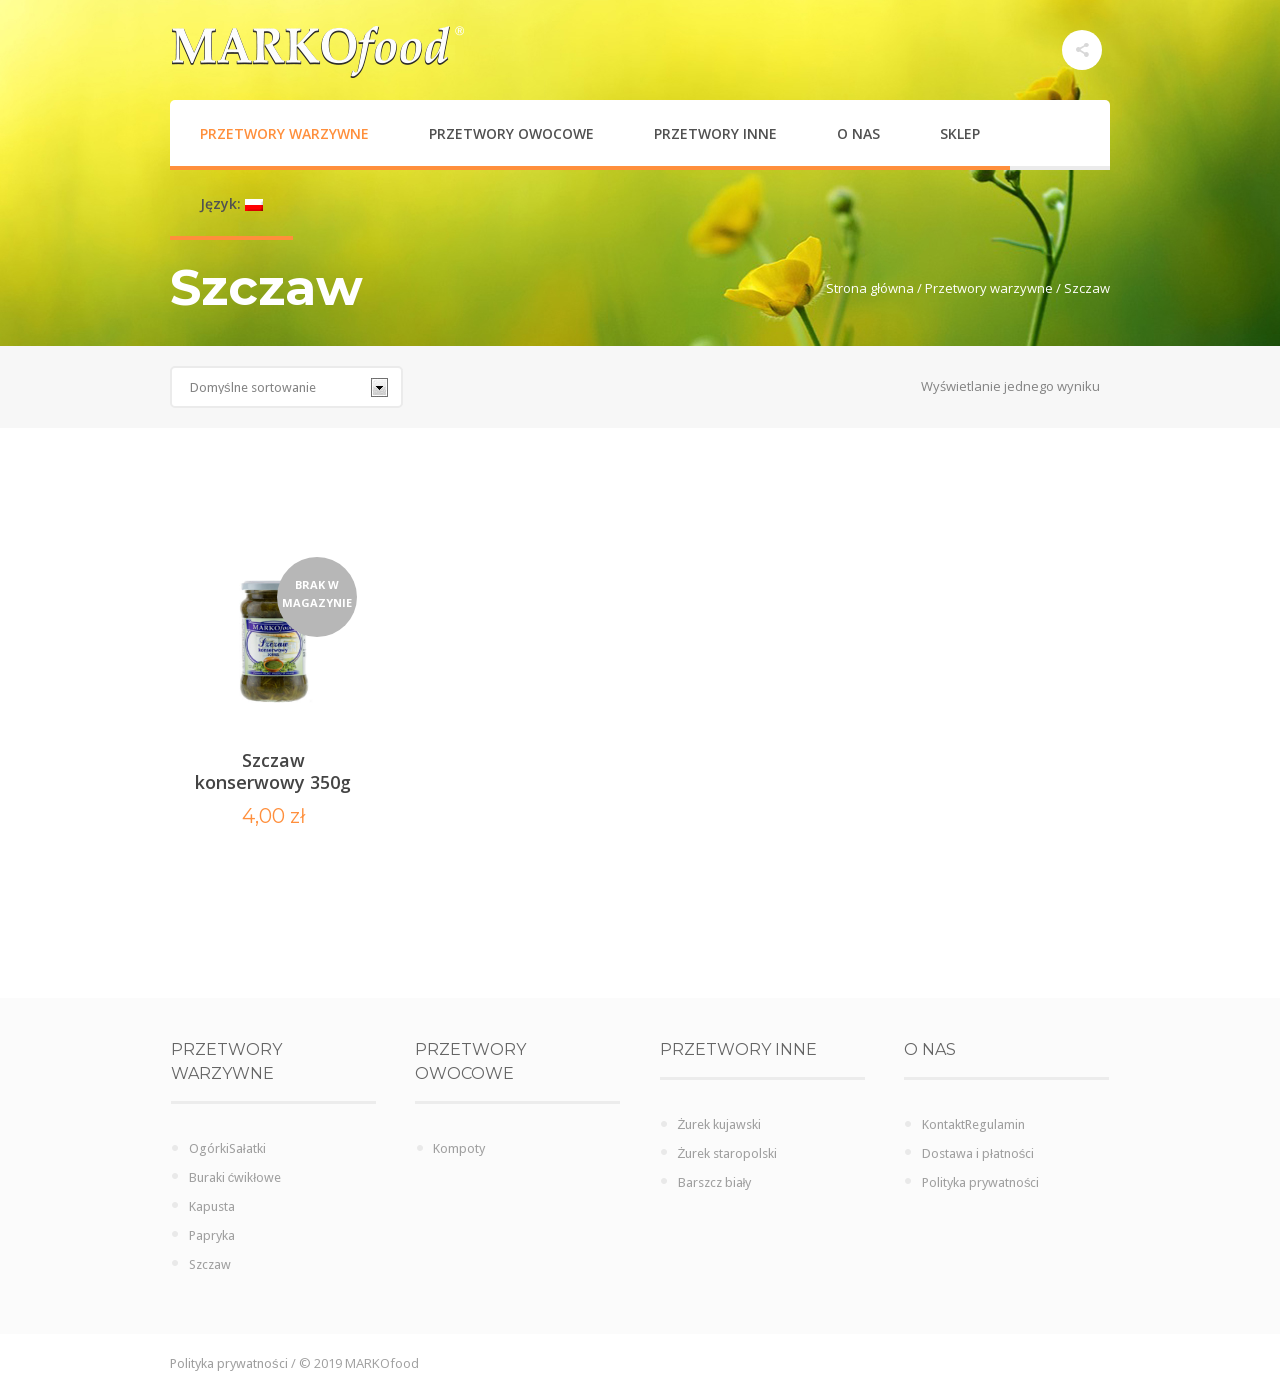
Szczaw (210, 1264)
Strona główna (870, 288)
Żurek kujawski (720, 1124)
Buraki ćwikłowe (235, 1177)
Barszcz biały (715, 1182)
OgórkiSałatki (227, 1148)
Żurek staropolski (728, 1153)
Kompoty (459, 1148)
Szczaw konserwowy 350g (273, 771)
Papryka (212, 1235)
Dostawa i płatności (978, 1153)
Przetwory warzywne (989, 288)
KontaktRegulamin (973, 1124)
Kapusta (212, 1206)
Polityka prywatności (981, 1182)
